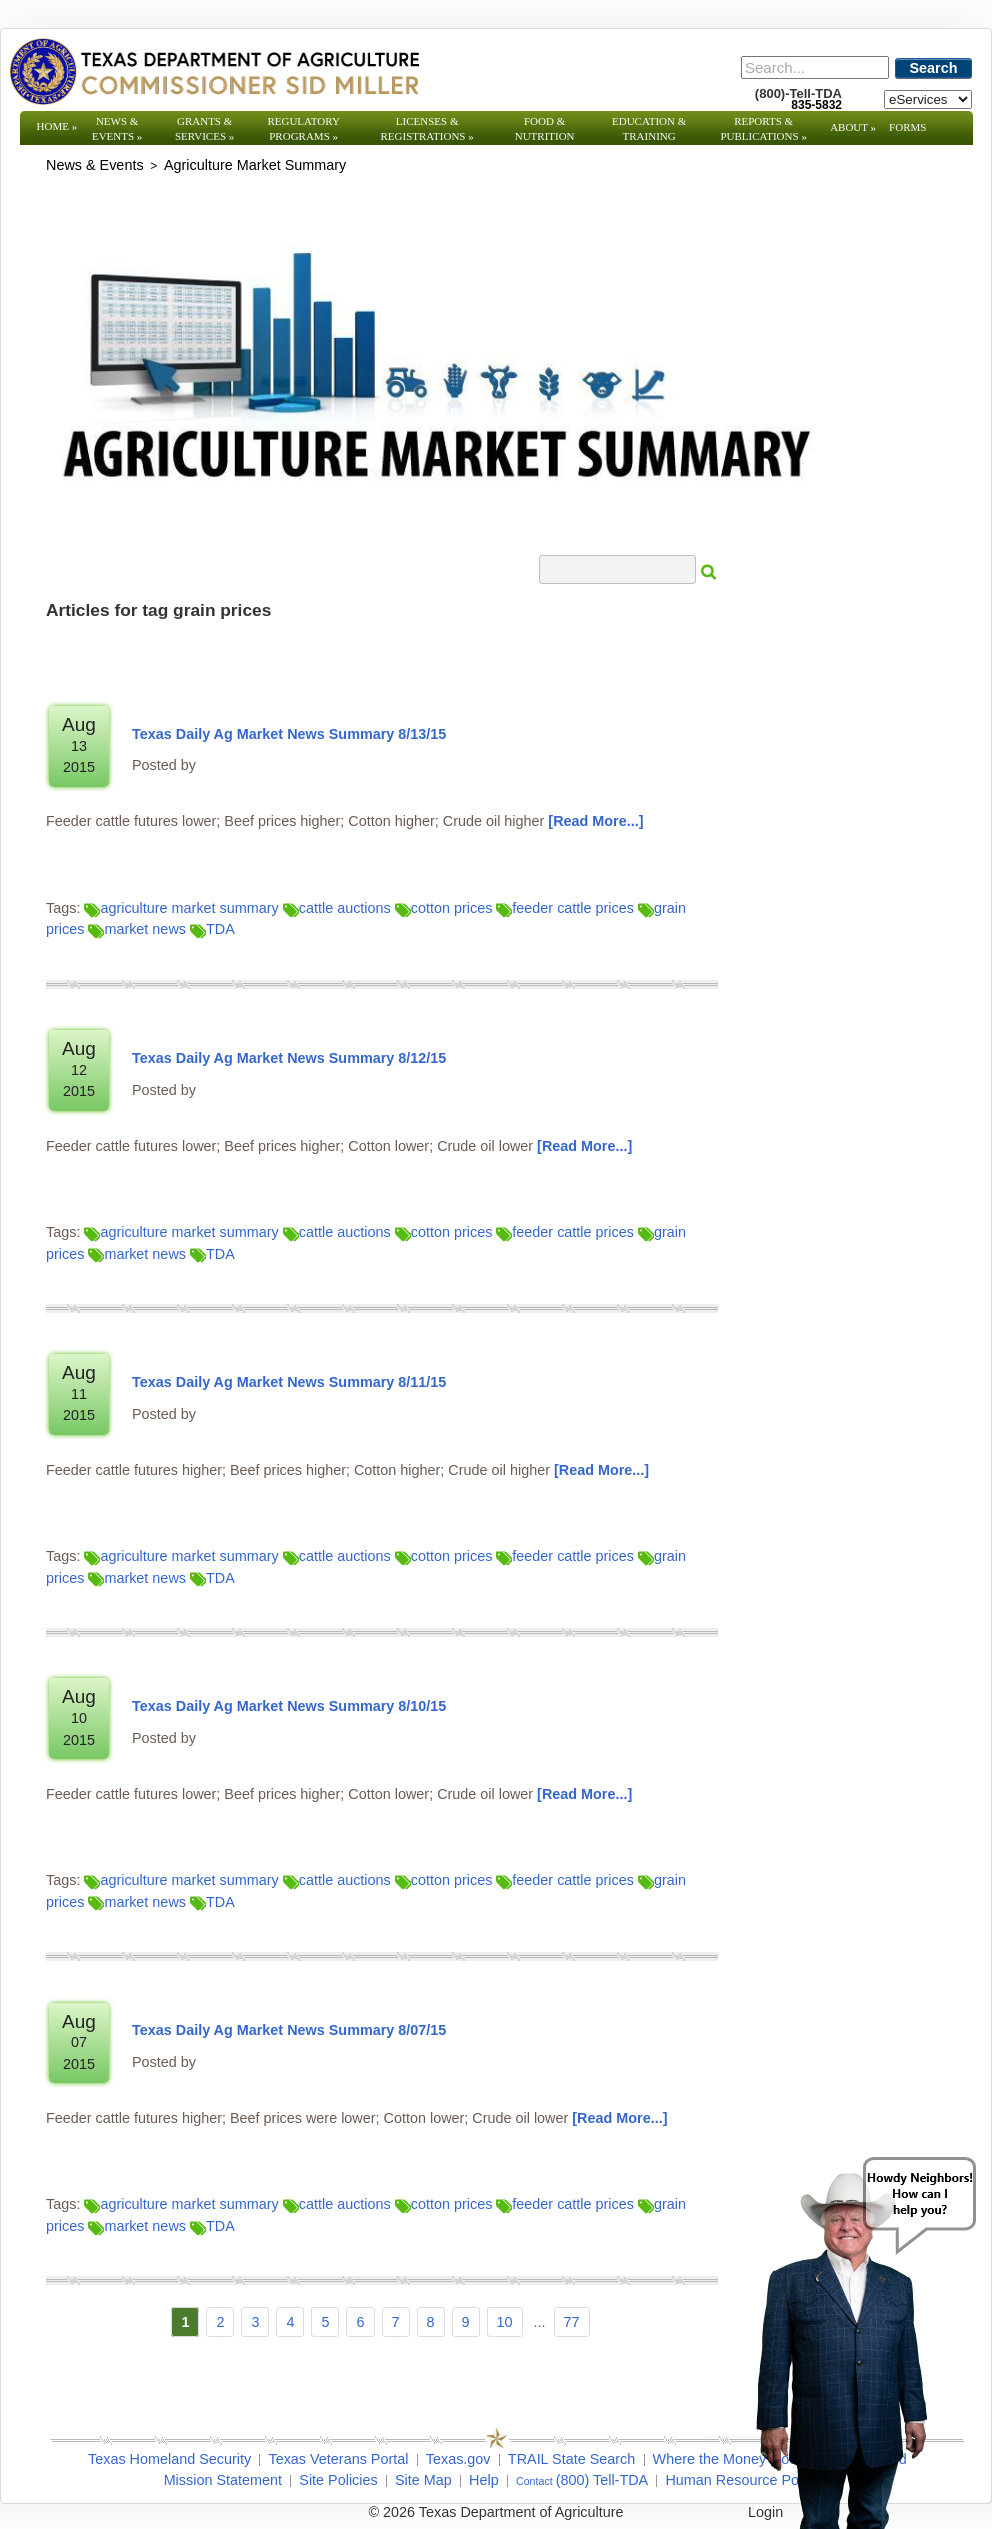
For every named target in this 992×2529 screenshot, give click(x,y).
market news (137, 929)
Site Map (423, 2480)
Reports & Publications (763, 128)
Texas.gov (458, 2459)
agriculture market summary (181, 908)
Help (484, 2480)
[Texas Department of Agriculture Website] (213, 71)
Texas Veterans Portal (338, 2459)
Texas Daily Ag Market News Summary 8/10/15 (289, 1706)
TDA (212, 929)
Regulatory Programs (303, 128)
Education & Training (649, 128)
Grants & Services (204, 128)
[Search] (815, 67)
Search (934, 68)
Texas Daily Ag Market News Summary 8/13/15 (289, 734)
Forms (907, 127)
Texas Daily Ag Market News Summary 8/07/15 (289, 2030)
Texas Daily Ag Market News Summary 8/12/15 (289, 1058)
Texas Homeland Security (169, 2459)
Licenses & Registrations (427, 128)
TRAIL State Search (571, 2459)
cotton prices (444, 908)
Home (57, 126)
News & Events (117, 128)
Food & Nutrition (545, 128)
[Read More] (595, 821)
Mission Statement (223, 2480)
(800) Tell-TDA (602, 2480)
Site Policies (338, 2480)
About (853, 127)
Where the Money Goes (729, 2459)
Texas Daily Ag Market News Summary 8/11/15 (289, 1382)
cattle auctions (337, 908)
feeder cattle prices (565, 908)
